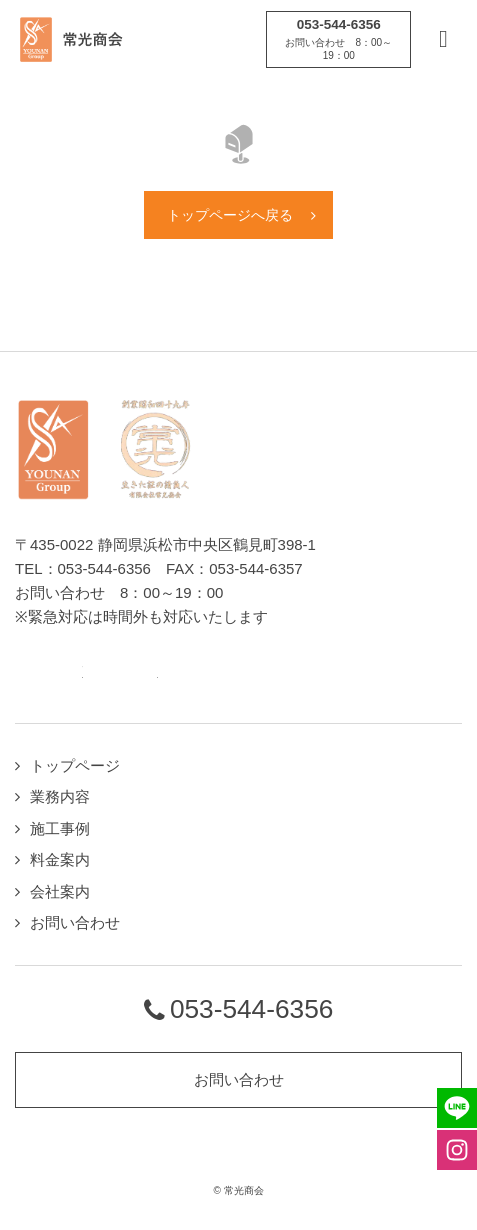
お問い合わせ (75, 922)
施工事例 (60, 828)
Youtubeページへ (180, 674)
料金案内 (60, 859)
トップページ (75, 765)
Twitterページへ (68, 674)
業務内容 (60, 796)
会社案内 (60, 891)
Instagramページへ (143, 674)
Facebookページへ (105, 674)
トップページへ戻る (230, 215)
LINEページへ (30, 674)
